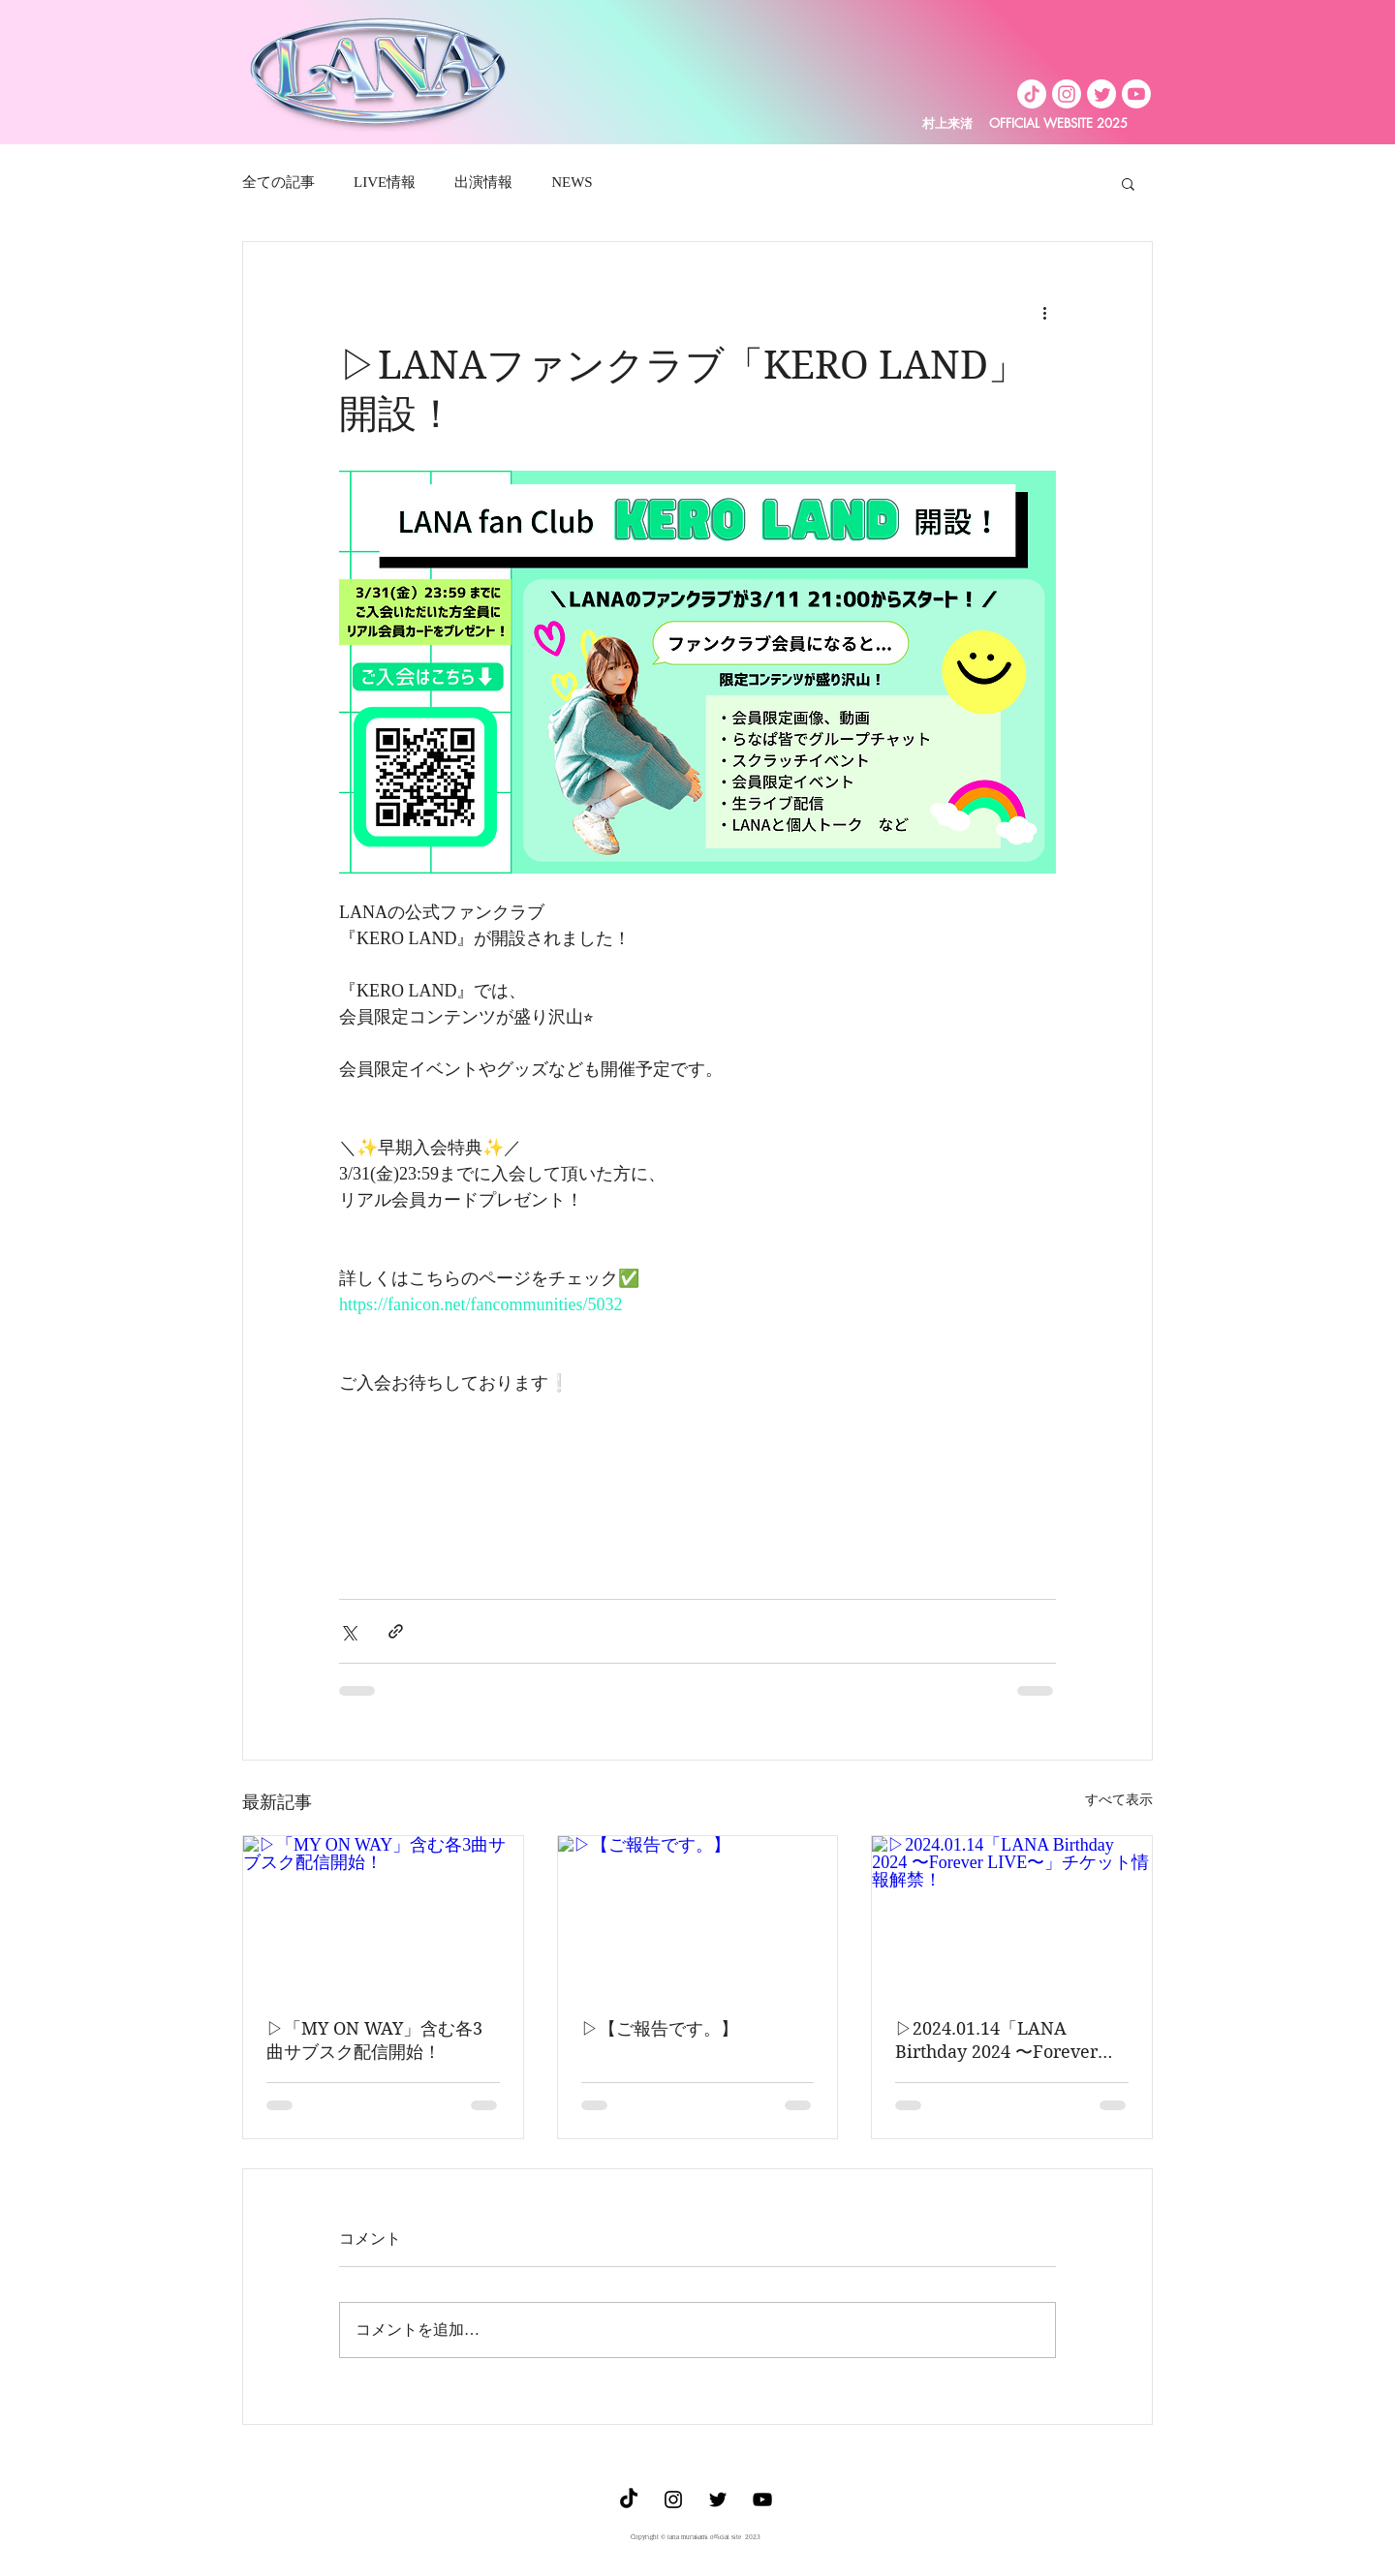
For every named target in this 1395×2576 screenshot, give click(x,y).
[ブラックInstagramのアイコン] (673, 2499)
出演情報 (483, 182)
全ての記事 (278, 182)
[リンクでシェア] (396, 1631)
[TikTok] (1031, 93)
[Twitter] (1101, 93)
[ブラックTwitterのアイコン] (717, 2499)
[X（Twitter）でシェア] (348, 1631)
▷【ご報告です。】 (659, 2028)
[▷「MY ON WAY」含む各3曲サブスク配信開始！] (383, 1914)
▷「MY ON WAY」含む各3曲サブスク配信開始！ (374, 2040)
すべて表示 (1119, 1800)
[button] (1128, 183)
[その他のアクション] (1044, 311)
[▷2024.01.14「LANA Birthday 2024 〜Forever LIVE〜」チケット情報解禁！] (1012, 1914)
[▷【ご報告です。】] (698, 1914)
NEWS (572, 182)
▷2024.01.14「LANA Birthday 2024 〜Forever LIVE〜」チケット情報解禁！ (1011, 2041)
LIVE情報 (385, 182)
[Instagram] (1066, 93)
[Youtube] (1136, 93)
